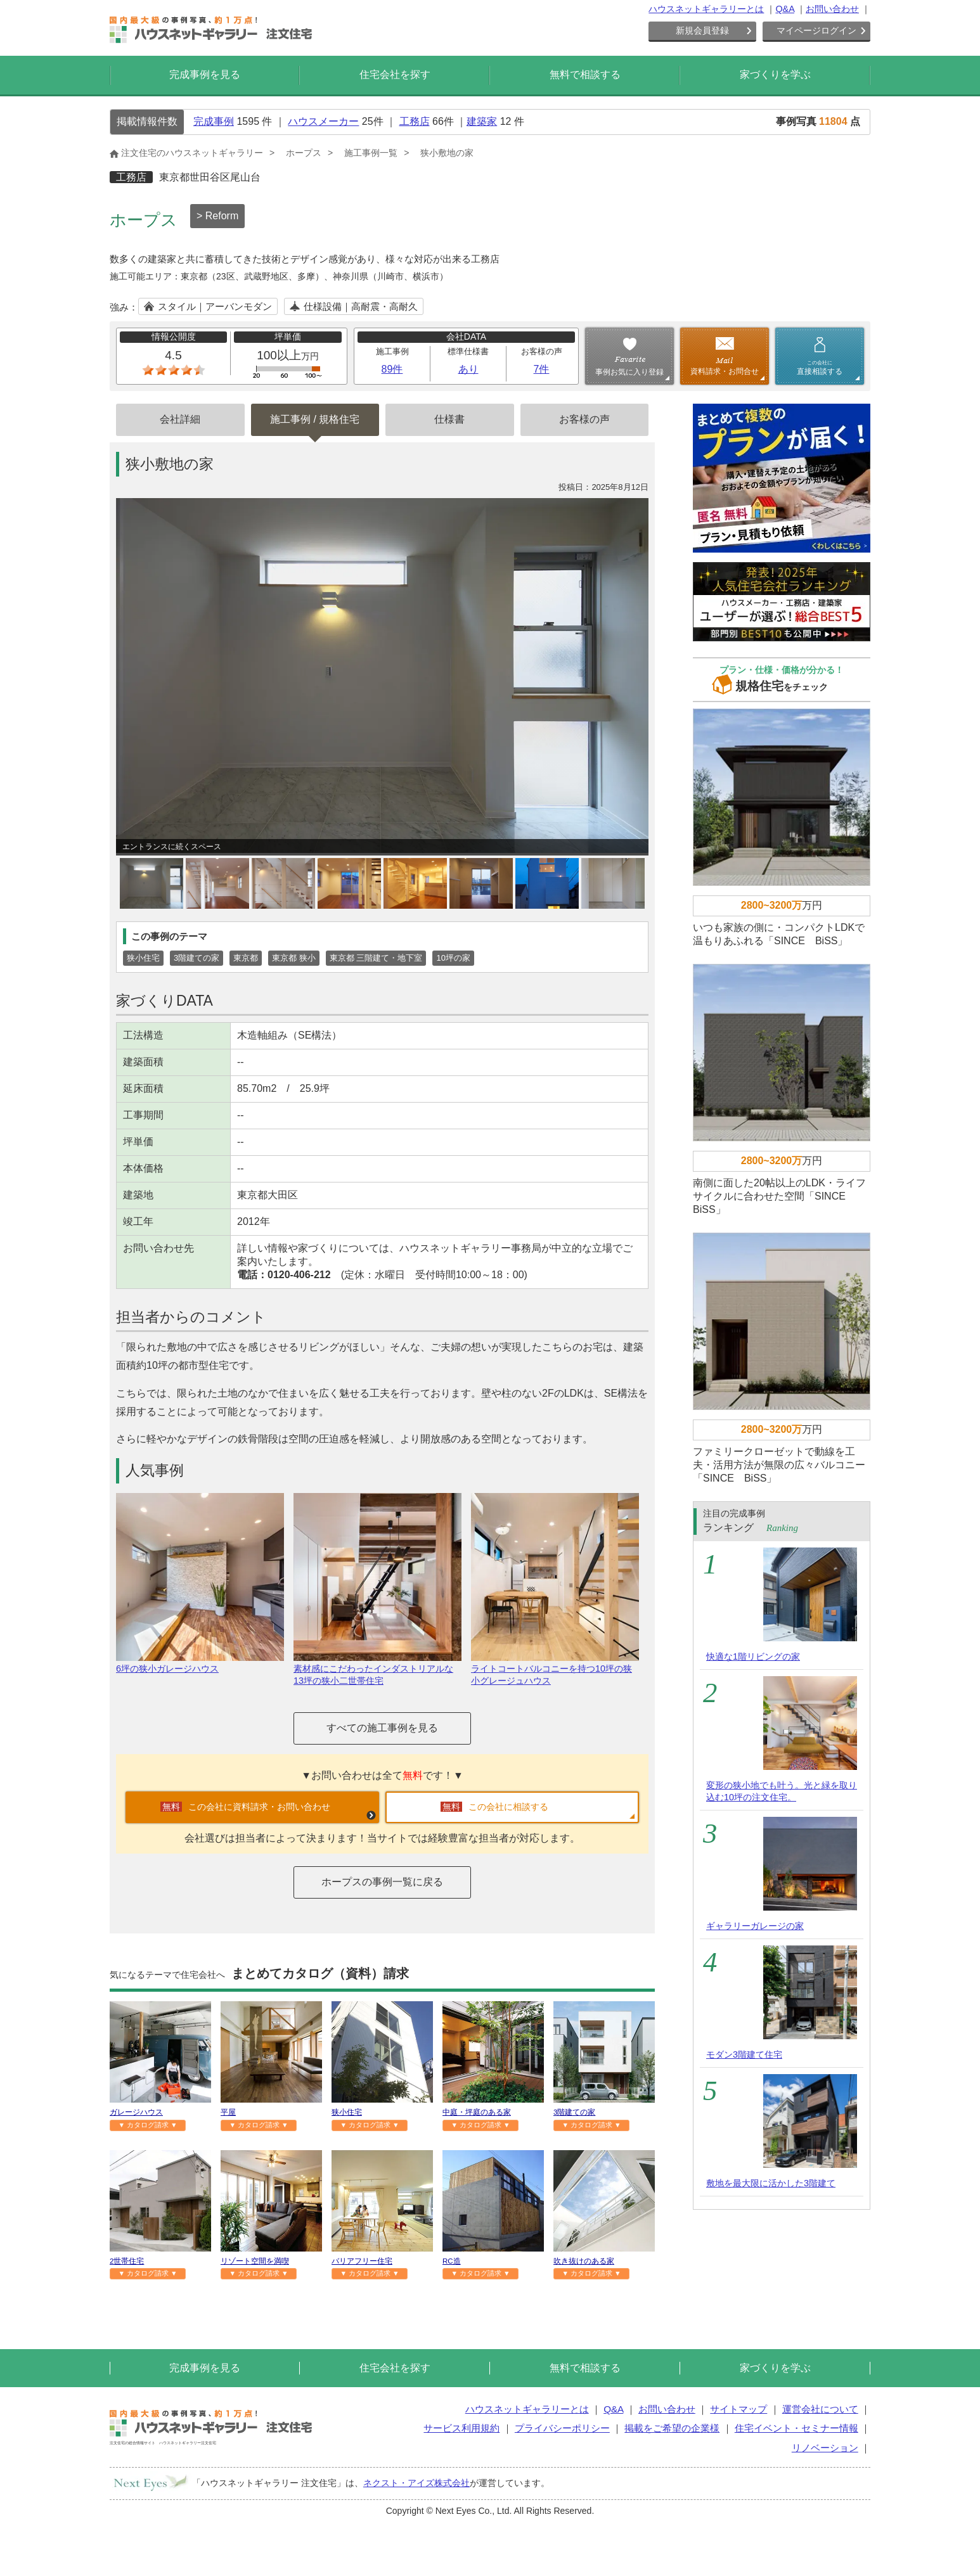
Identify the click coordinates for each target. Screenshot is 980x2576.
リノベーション (825, 2447)
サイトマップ (738, 2409)
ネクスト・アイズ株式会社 (416, 2483)
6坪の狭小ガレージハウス (200, 1663)
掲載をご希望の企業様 (671, 2428)
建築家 (482, 121)
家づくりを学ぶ (775, 74)
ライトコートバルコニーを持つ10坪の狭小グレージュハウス (555, 1669)
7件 (542, 369)
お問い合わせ (832, 9)
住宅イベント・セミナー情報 (796, 2428)
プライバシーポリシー (562, 2428)
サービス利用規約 (461, 2428)
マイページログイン (816, 30)
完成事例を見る (204, 74)
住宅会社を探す (394, 74)
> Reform (217, 215)
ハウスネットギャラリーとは (706, 9)
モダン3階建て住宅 (744, 2054)
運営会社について (820, 2409)
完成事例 (213, 121)
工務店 (414, 121)
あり (468, 369)
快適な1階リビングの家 (753, 1656)
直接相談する (819, 367)
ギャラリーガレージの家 (755, 1926)
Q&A (784, 9)
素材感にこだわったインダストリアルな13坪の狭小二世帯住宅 (377, 1669)
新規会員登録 (702, 30)
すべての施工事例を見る (382, 1727)
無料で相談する (585, 74)
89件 (392, 369)
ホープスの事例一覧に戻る (382, 1881)
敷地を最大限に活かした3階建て (770, 2183)
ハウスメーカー (323, 121)
